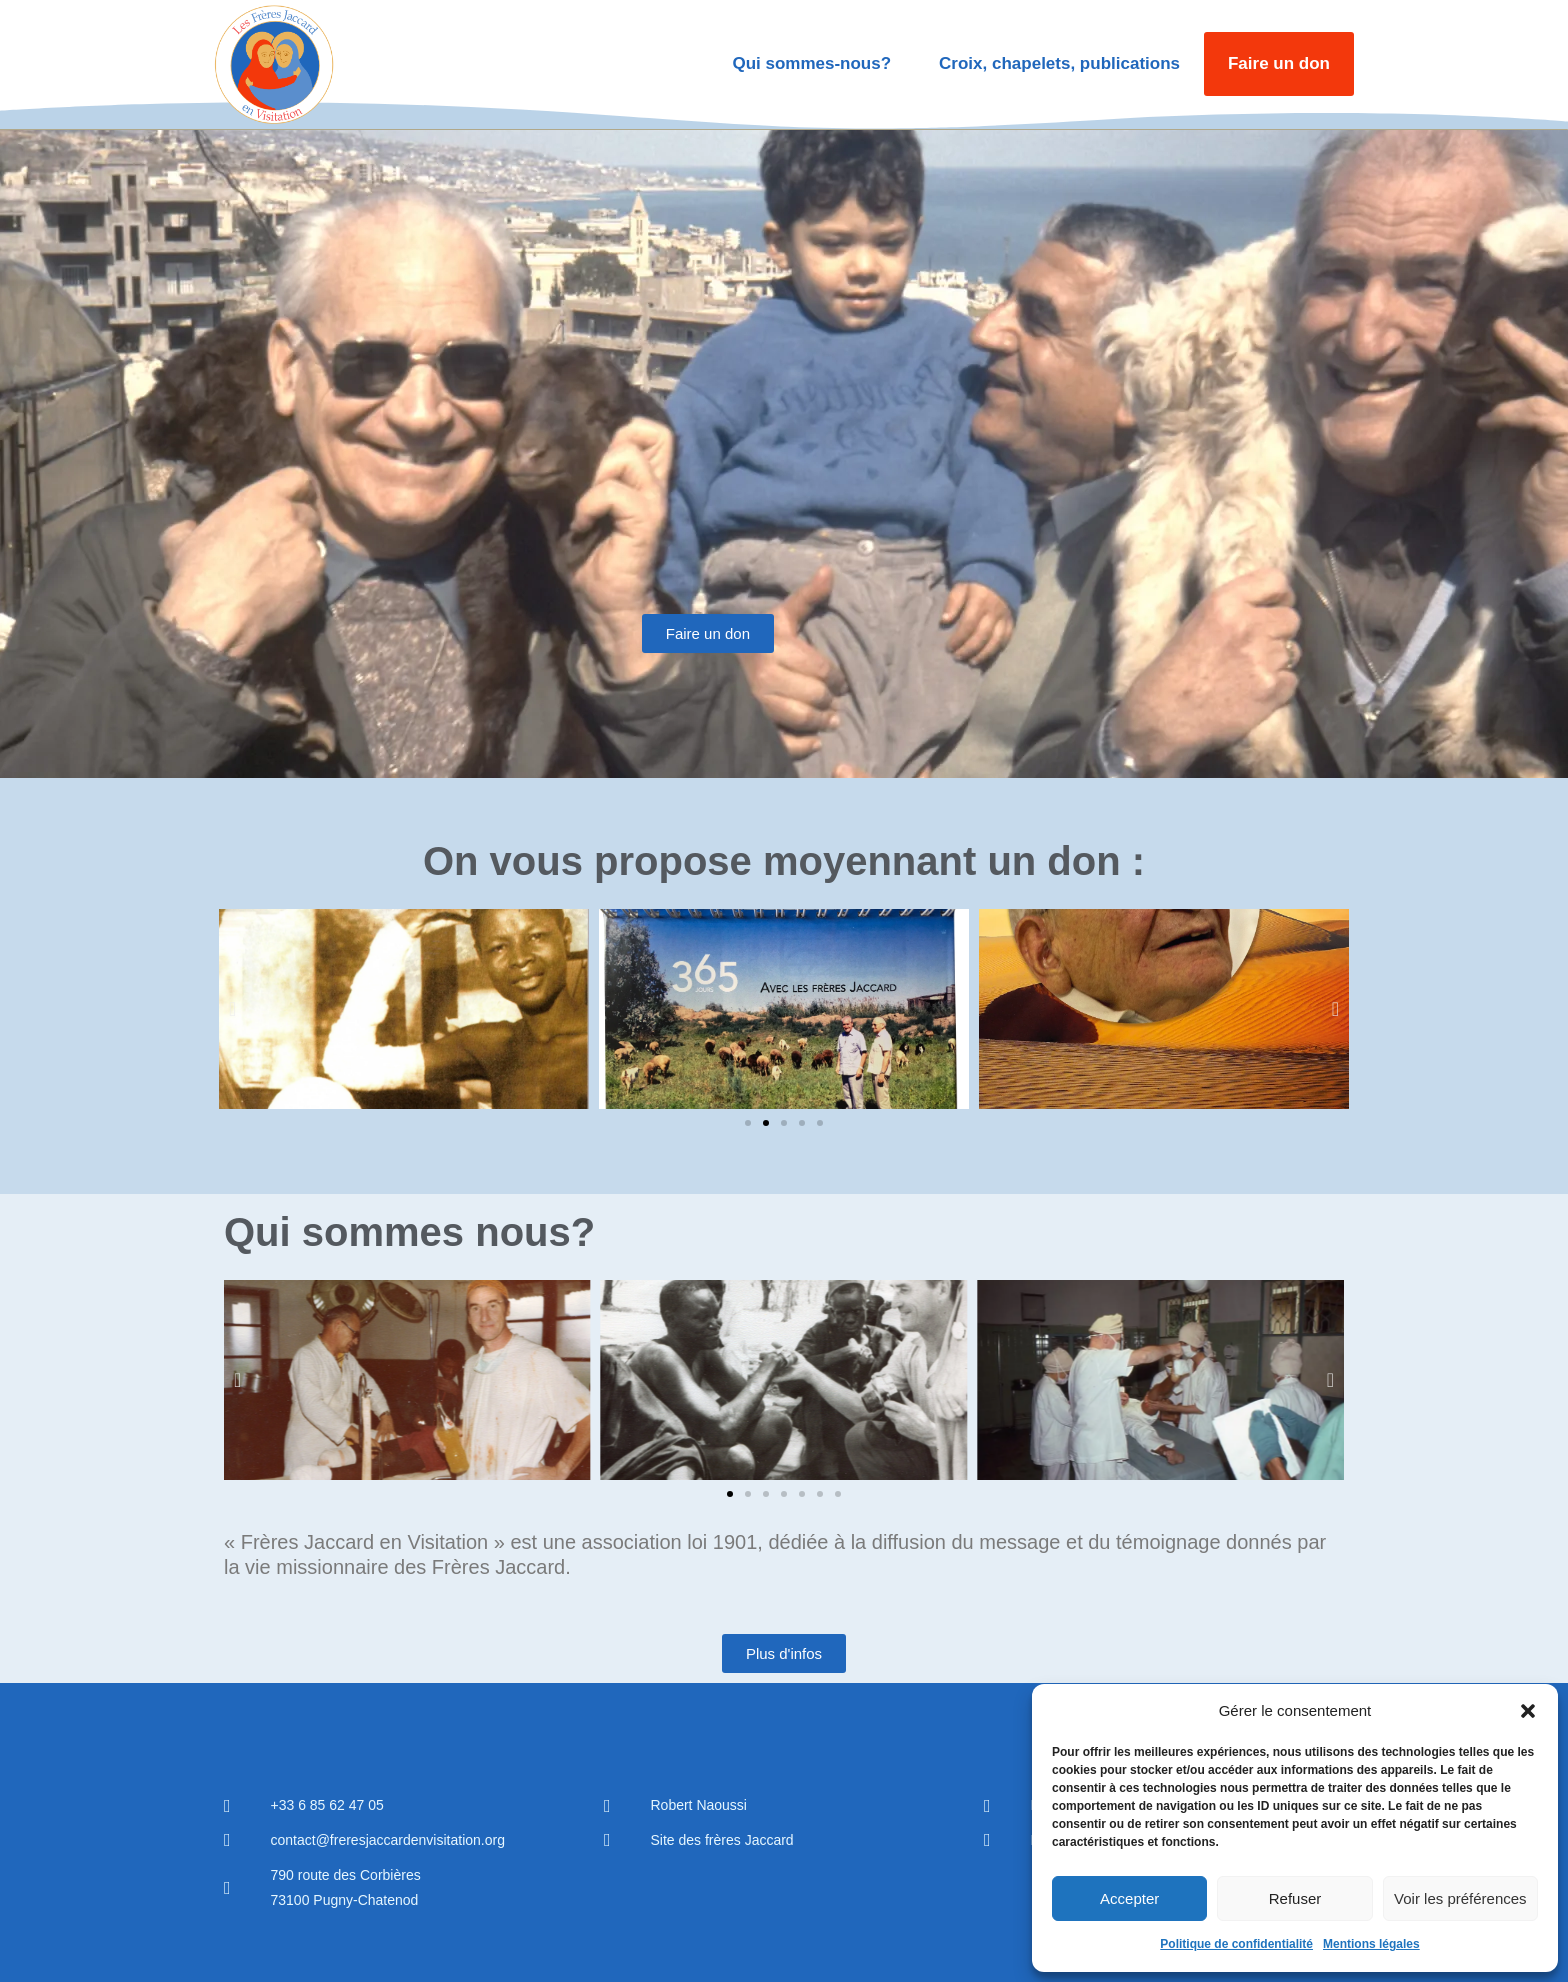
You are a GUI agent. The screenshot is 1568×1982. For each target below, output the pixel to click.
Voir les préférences (1460, 1898)
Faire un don (1279, 63)
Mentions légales (1371, 1944)
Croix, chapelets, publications (1059, 63)
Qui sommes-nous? (811, 63)
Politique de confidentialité (1236, 1944)
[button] (1528, 1711)
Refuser (1295, 1898)
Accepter (1129, 1898)
